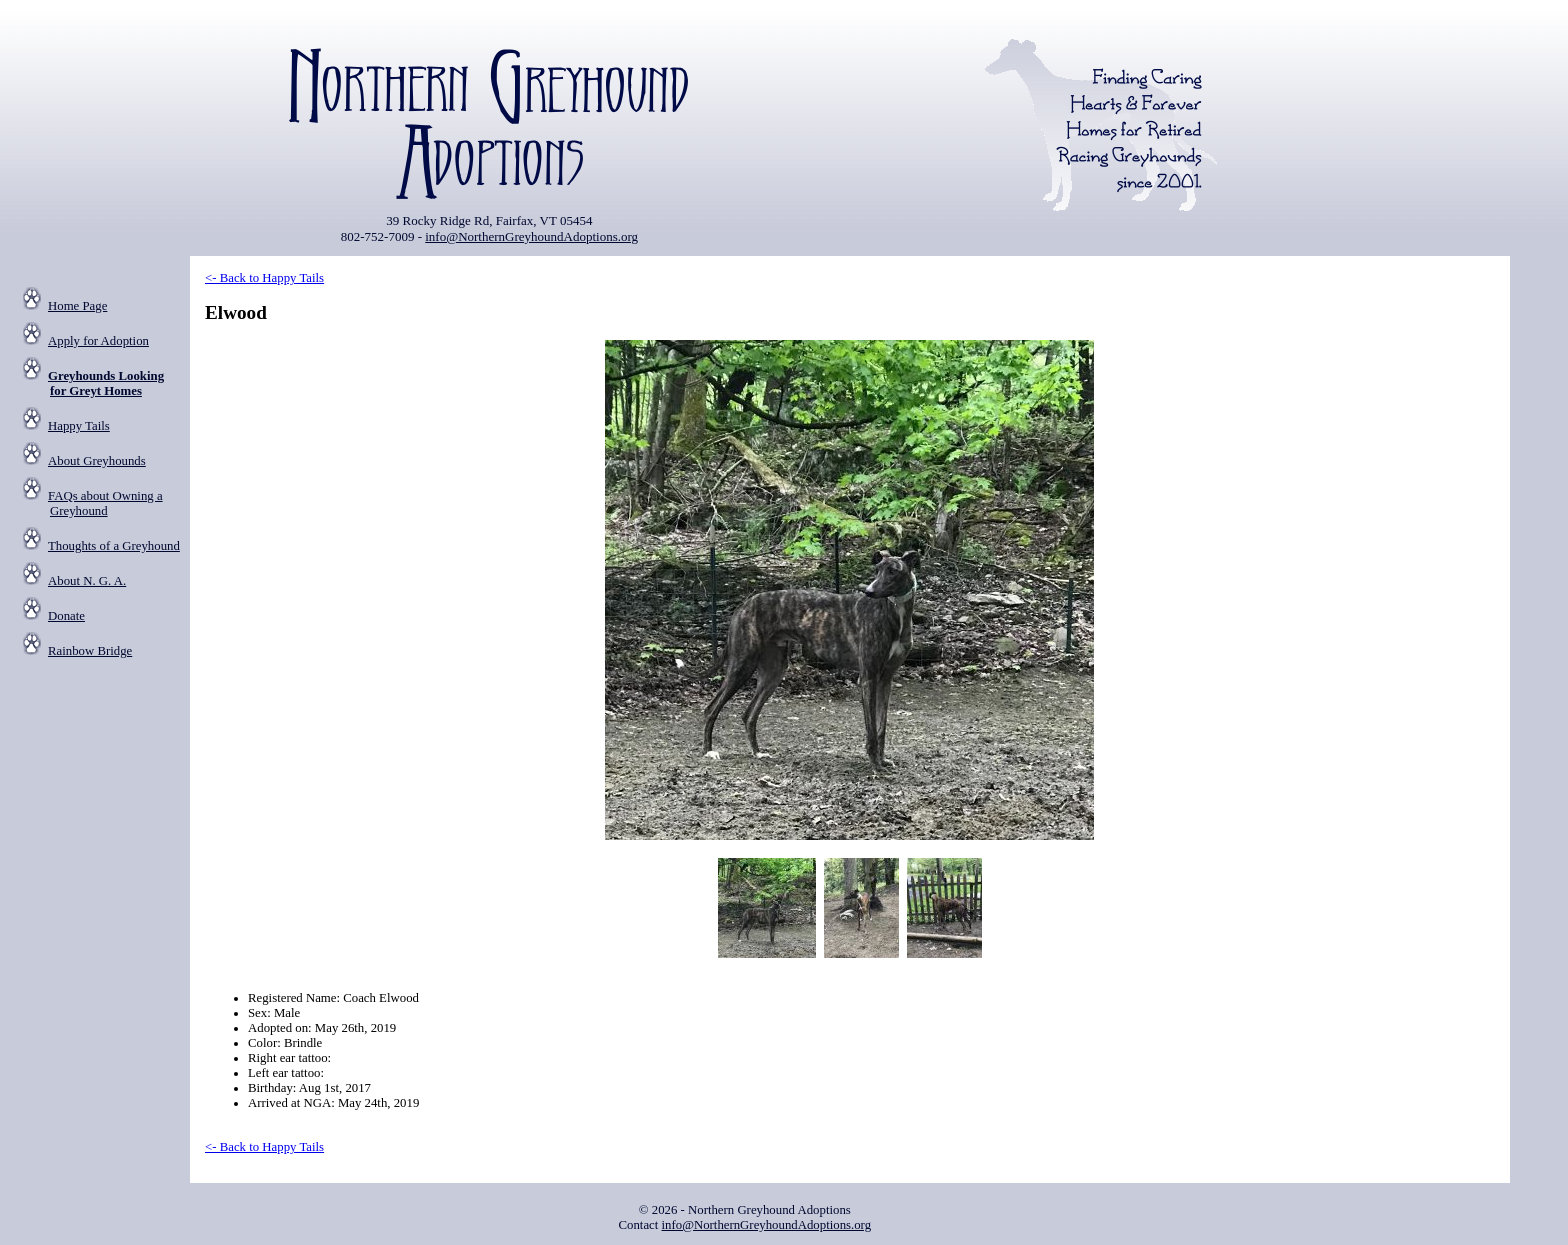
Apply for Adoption (98, 341)
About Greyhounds (97, 461)
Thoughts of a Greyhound (114, 546)
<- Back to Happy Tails (264, 278)
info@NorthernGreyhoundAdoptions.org (531, 236)
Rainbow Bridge (90, 651)
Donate (66, 616)
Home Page (77, 306)
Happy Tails (79, 426)
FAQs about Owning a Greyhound (105, 503)
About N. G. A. (87, 581)
